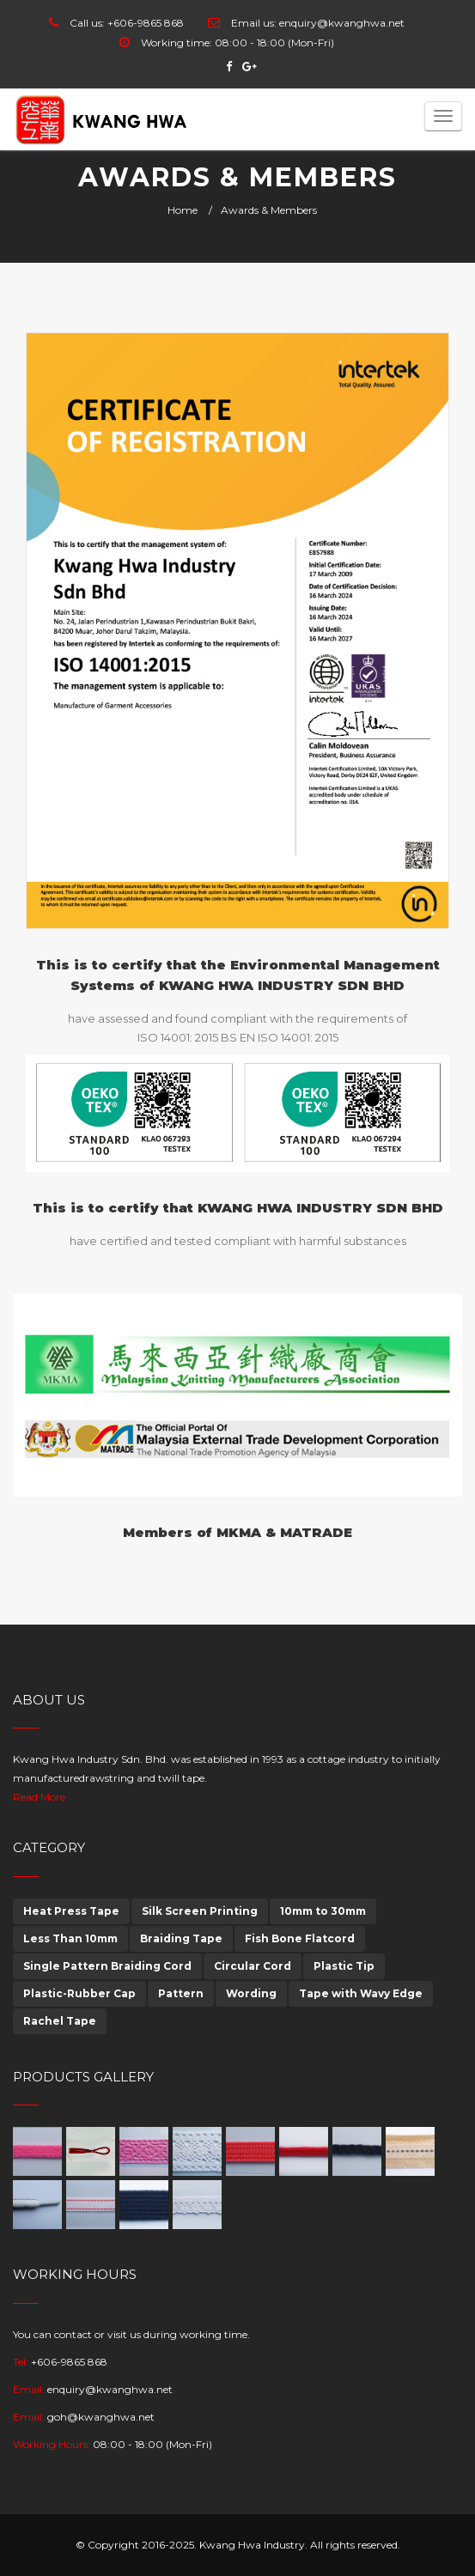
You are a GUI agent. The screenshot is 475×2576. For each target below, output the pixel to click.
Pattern (181, 1993)
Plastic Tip (344, 1965)
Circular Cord (252, 1965)
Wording (251, 1993)
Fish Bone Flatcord (300, 1938)
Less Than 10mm (70, 1938)
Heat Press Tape (71, 1911)
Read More (39, 1796)
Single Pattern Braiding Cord (107, 1965)
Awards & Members (269, 210)
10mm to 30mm (323, 1911)
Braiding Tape (181, 1938)
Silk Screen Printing (200, 1911)
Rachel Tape (59, 2020)
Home (182, 210)
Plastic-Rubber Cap (79, 1993)
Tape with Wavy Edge (361, 1993)
